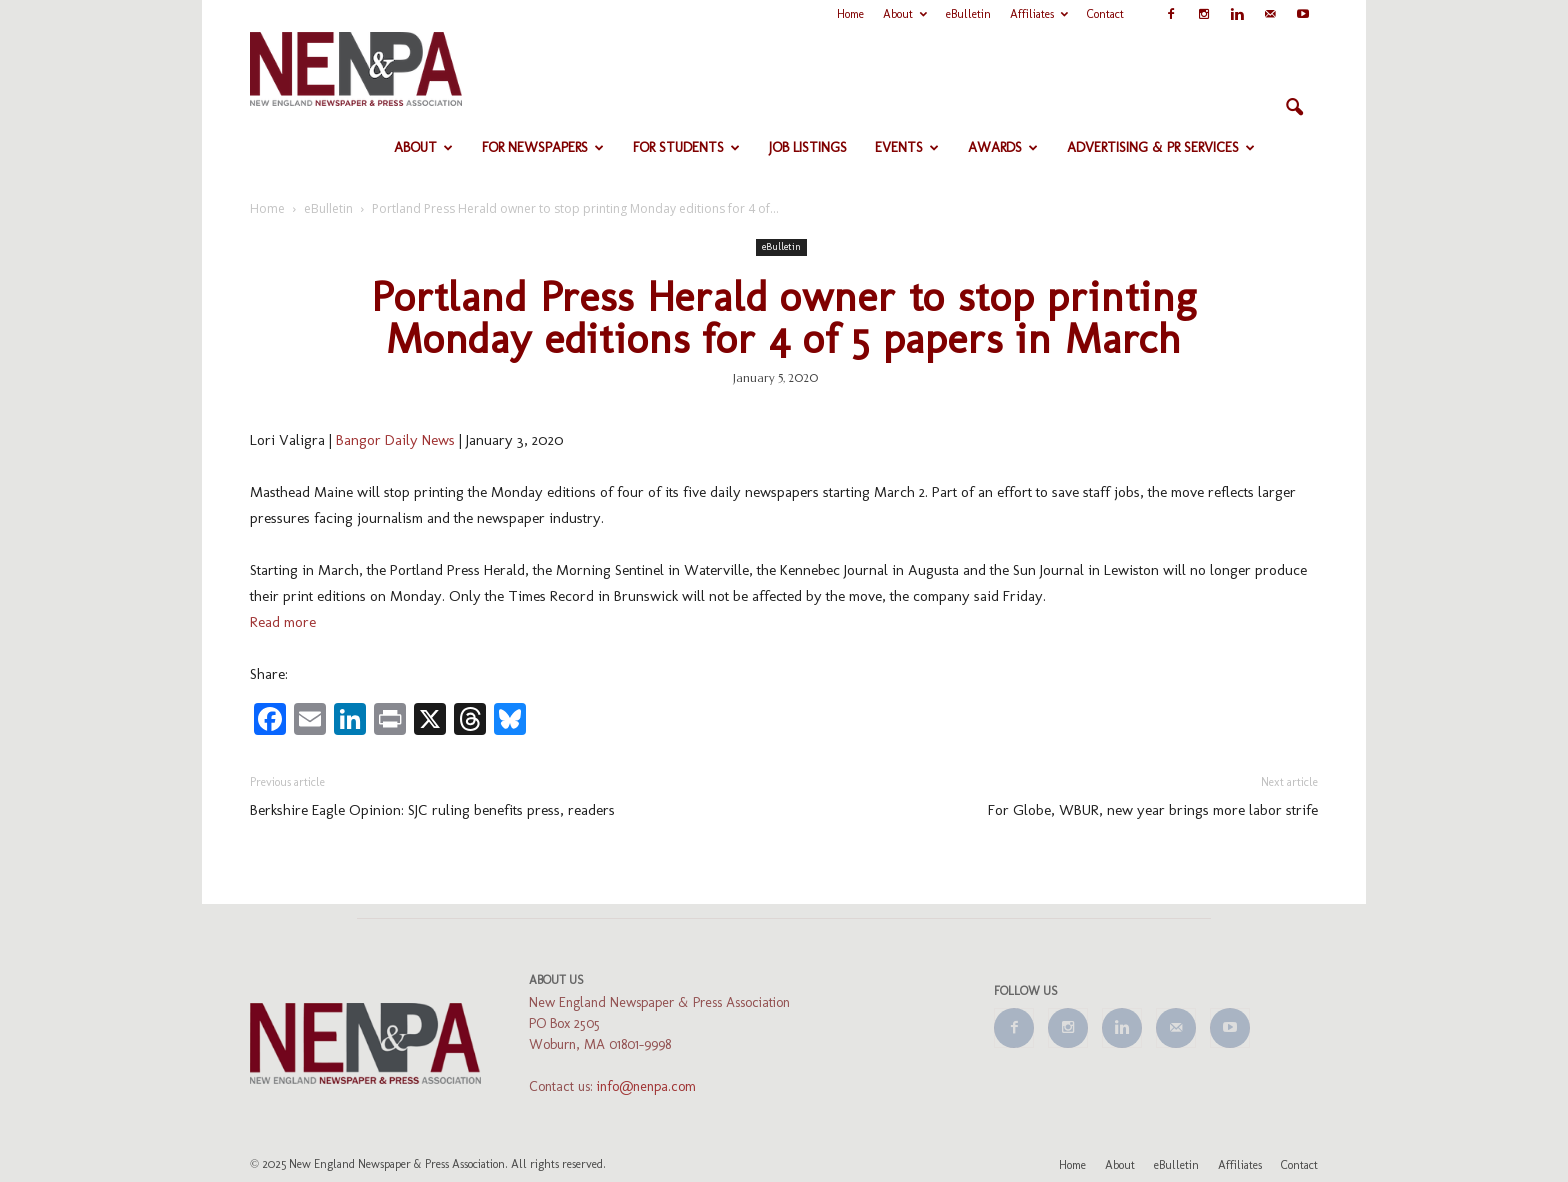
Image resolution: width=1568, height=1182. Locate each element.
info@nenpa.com (646, 1086)
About (905, 14)
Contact (1105, 14)
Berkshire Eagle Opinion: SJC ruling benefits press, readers (432, 810)
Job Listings (808, 147)
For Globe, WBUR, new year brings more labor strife (1153, 810)
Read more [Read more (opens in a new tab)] (283, 622)
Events (907, 147)
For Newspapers (543, 147)
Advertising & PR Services (1161, 147)
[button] (1294, 108)
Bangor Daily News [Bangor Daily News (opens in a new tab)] (395, 440)
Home (850, 14)
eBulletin (968, 14)
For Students (686, 147)
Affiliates (1039, 14)
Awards (1003, 147)
